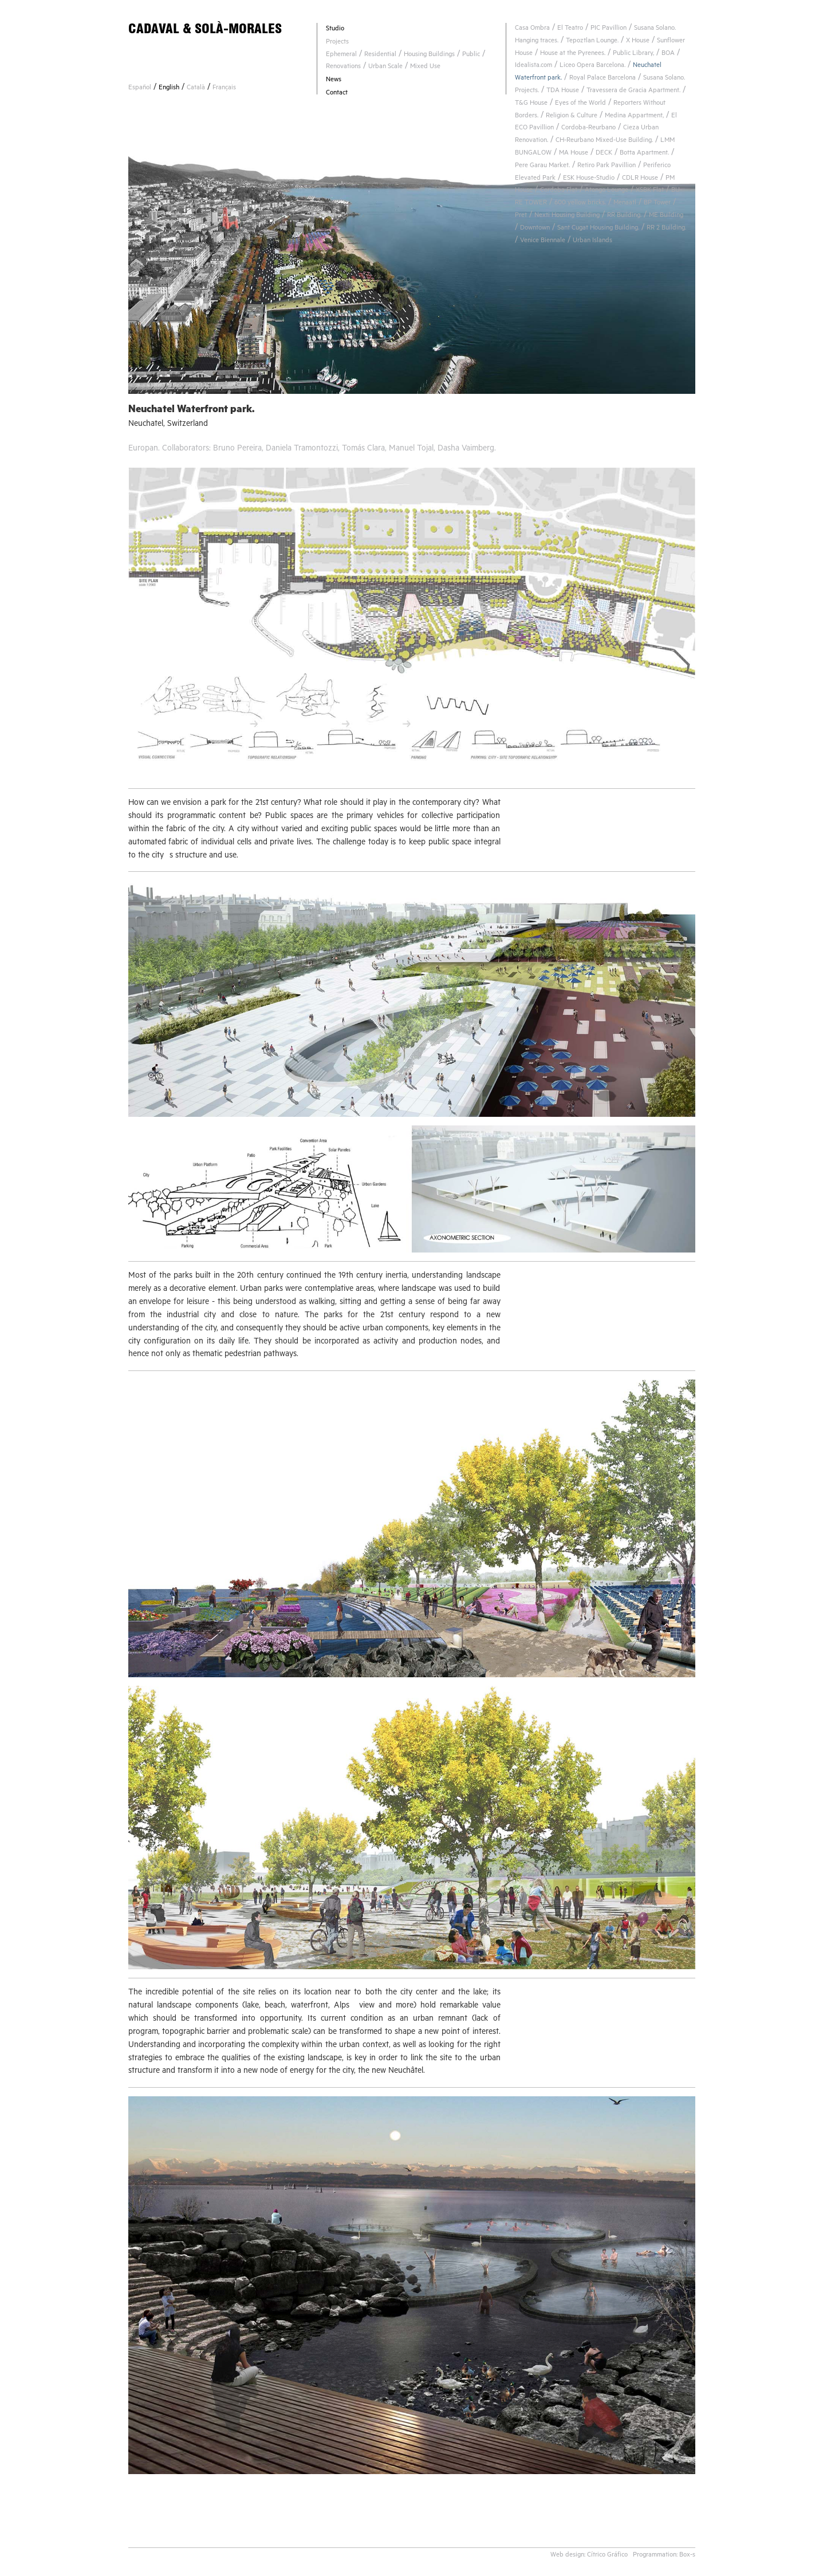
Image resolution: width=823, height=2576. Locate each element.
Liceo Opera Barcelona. (592, 66)
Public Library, (633, 54)
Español (139, 88)
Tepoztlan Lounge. (592, 41)
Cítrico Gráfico (607, 2555)
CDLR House (640, 179)
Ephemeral (341, 55)
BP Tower (657, 203)
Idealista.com (533, 66)
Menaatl (624, 203)
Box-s (687, 2555)
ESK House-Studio (589, 179)
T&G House (531, 104)
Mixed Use (425, 67)
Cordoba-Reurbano (588, 128)
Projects (337, 42)
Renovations (343, 67)
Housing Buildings (429, 55)
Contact (337, 93)
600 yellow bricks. (580, 203)
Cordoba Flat (558, 191)
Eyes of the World (580, 104)
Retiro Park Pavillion (606, 166)
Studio (335, 29)
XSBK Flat (650, 191)
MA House (573, 153)
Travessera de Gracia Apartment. (633, 91)
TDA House (562, 91)
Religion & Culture (571, 116)
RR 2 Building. (666, 228)
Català (196, 88)
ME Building (666, 216)
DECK (604, 153)
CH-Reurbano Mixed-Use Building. (604, 141)
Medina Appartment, (634, 116)
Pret (521, 216)
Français (224, 88)
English (169, 88)
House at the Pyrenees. (572, 54)
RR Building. (624, 216)
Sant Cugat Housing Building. (598, 228)
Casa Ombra (532, 29)
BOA (668, 54)
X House (637, 41)
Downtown (535, 228)
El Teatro (570, 29)
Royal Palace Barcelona (602, 78)
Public (471, 55)
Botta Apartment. (644, 153)
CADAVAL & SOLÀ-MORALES (205, 28)
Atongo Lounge (606, 191)
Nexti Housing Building (567, 216)
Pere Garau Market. (542, 166)
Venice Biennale (542, 241)
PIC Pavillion (608, 29)
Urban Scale (385, 67)
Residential (380, 55)
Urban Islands (592, 241)
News (333, 80)
